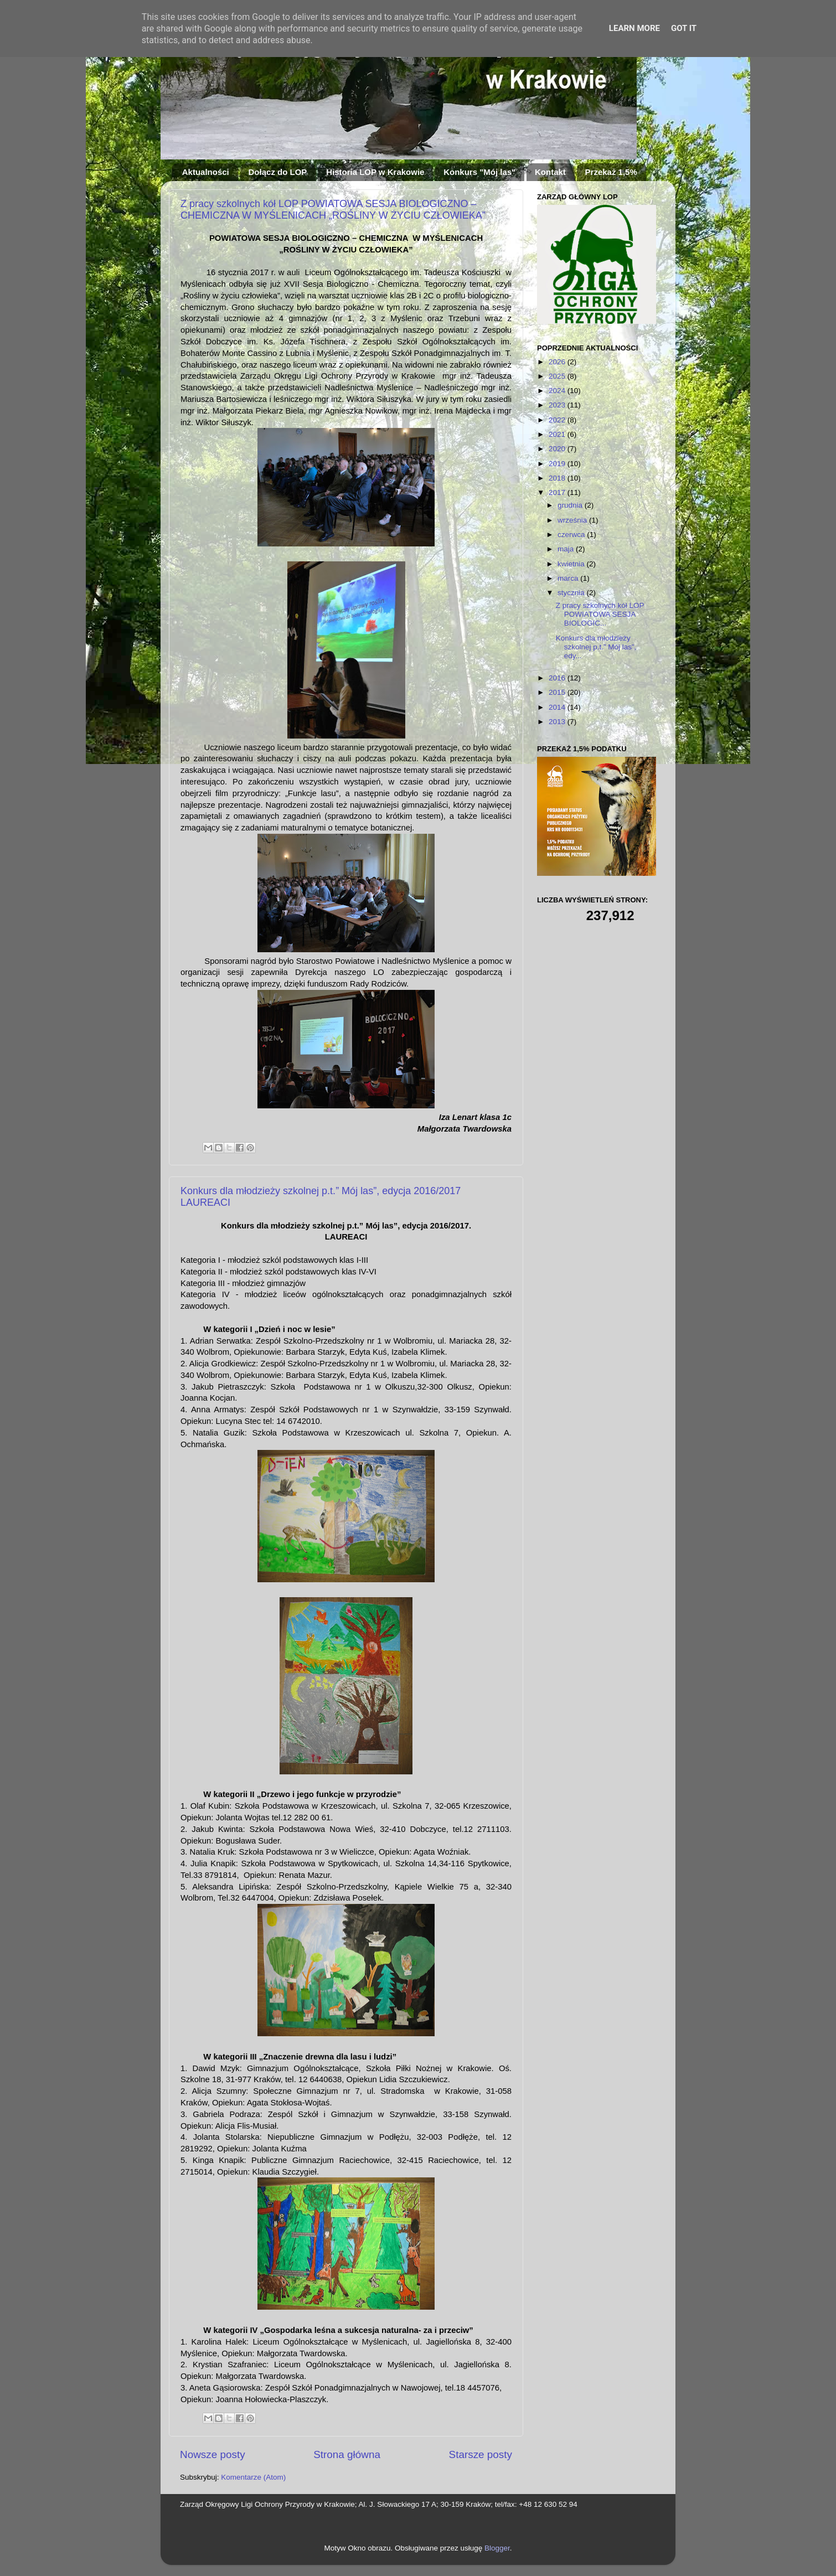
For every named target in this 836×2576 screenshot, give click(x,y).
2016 (558, 678)
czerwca (572, 534)
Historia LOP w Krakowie (375, 172)
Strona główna (346, 2454)
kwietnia (572, 564)
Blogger (497, 2548)
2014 (558, 707)
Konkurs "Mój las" (479, 172)
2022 (558, 420)
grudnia (571, 505)
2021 (558, 434)
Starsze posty (480, 2454)
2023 (558, 405)
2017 (558, 492)
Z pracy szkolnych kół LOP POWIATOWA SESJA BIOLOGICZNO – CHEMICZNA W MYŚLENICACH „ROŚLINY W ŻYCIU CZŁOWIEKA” (333, 209)
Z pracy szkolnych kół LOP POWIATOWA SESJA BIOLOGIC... (600, 614)
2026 (558, 362)
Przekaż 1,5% (611, 172)
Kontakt (550, 172)
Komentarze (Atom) (253, 2477)
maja (567, 549)
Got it (683, 28)
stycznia (572, 592)
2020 (558, 449)
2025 (558, 376)
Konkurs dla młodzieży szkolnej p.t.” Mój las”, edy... (596, 647)
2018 (558, 478)
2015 (558, 692)
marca (569, 578)
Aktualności (205, 172)
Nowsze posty (212, 2454)
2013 (558, 721)
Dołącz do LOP (278, 172)
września (573, 520)
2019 (558, 464)
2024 (558, 390)
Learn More (634, 28)
